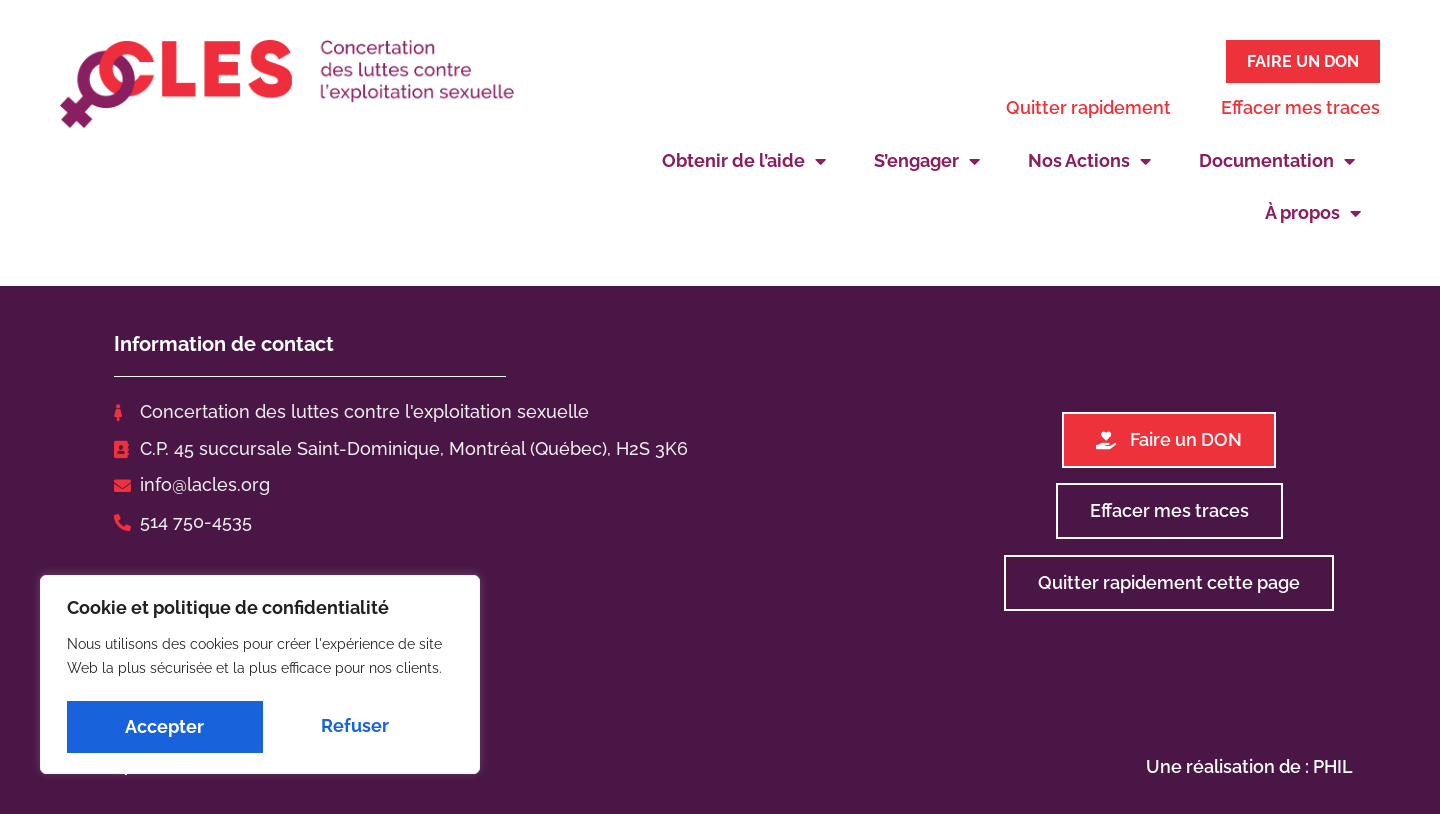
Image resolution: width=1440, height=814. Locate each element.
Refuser (159, 726)
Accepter (355, 726)
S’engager (927, 158)
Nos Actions (1089, 158)
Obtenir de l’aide (744, 158)
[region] (260, 677)
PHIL (1333, 762)
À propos (1313, 210)
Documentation (1277, 158)
